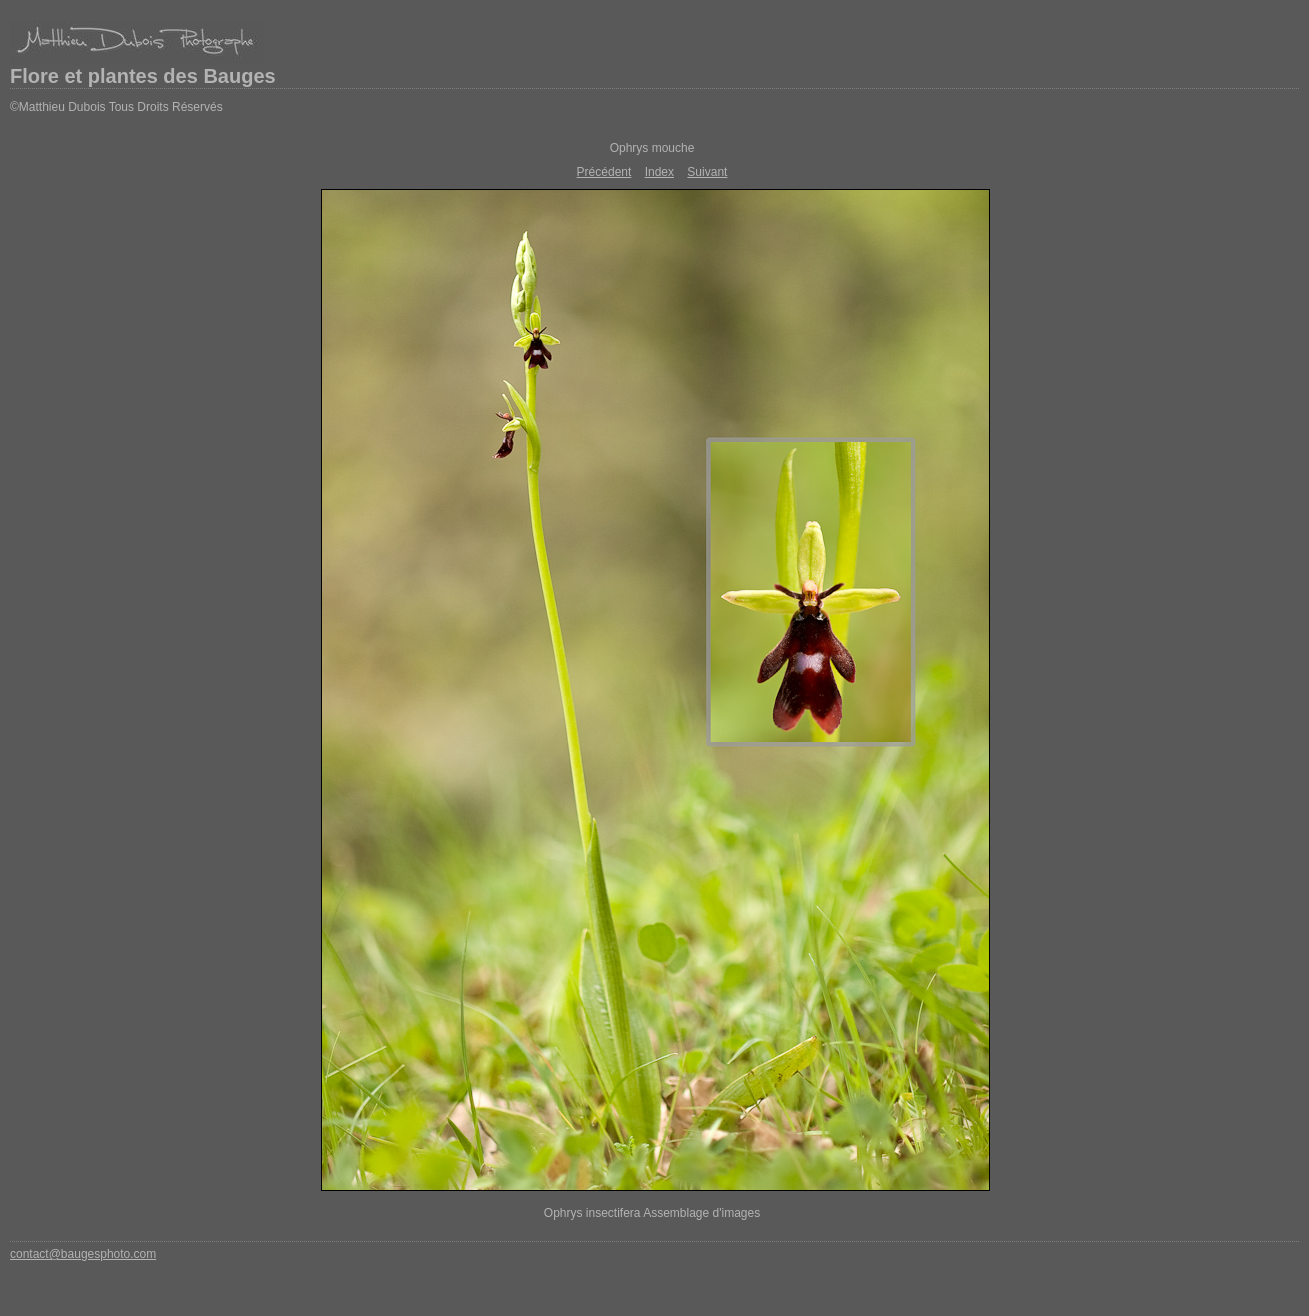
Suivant (707, 172)
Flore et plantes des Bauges (143, 76)
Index (659, 172)
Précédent (604, 172)
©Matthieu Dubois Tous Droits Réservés (116, 107)
